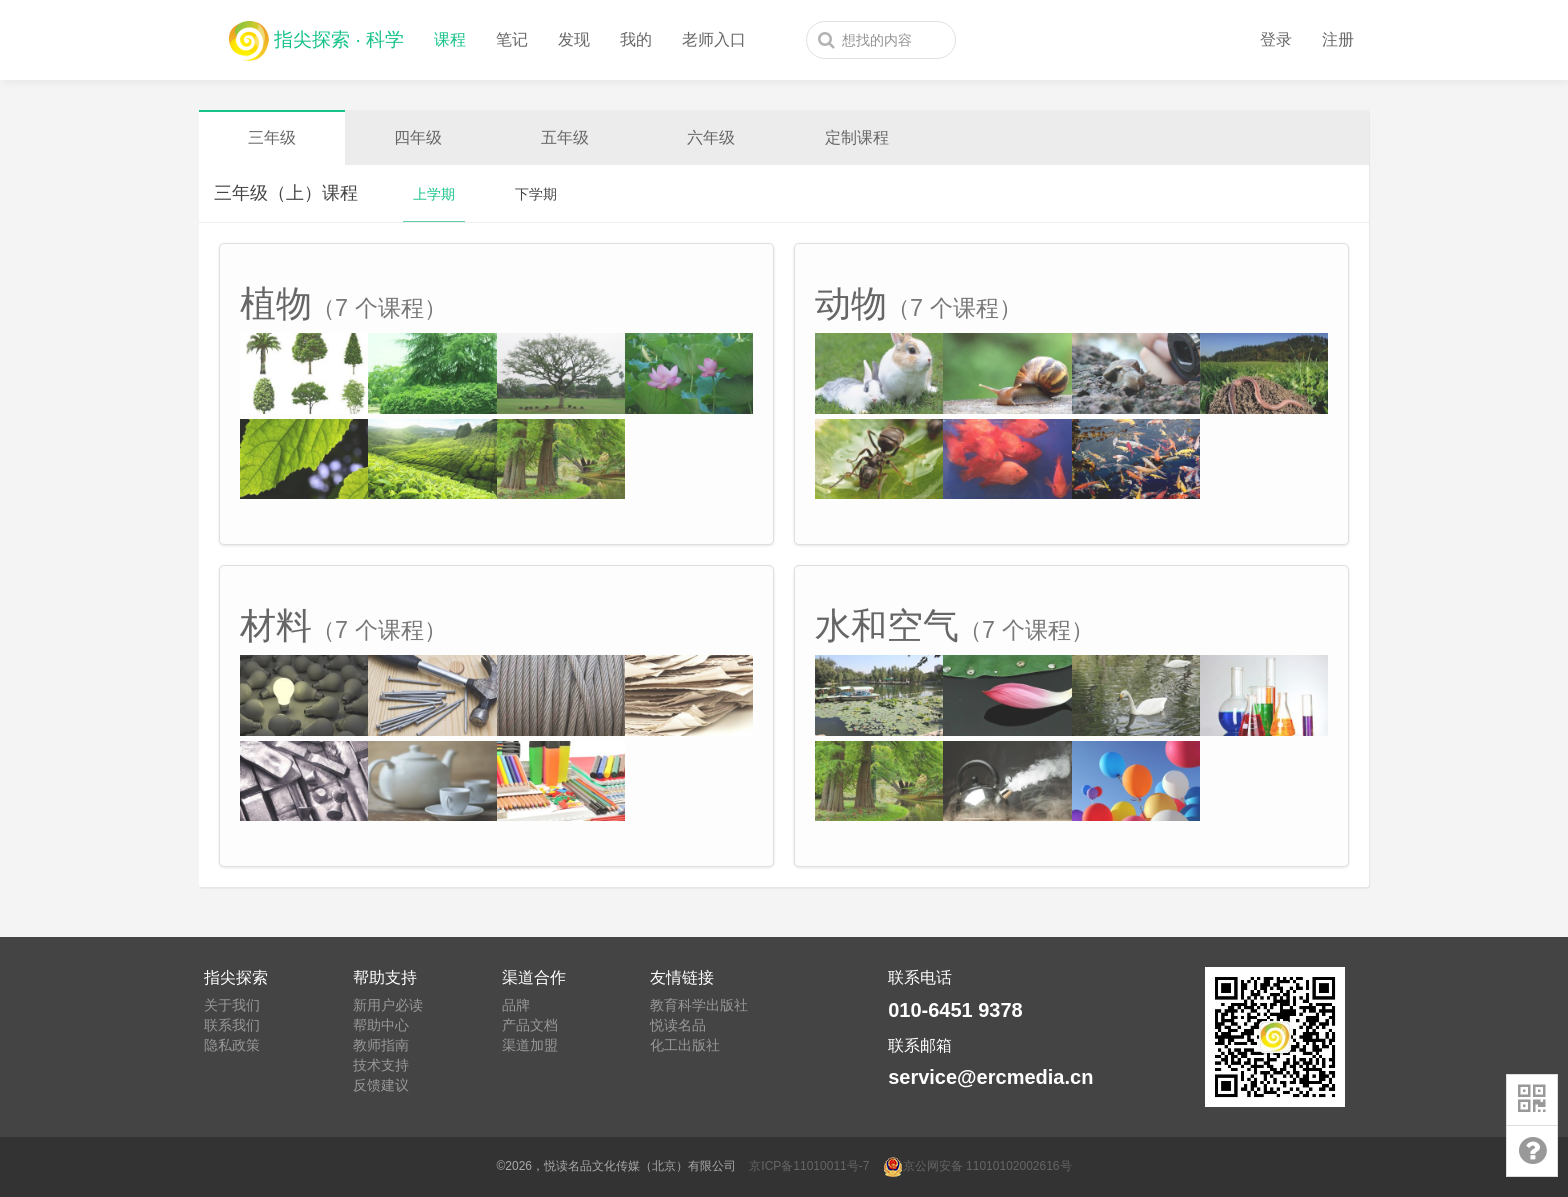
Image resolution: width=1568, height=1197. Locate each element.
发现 (574, 39)
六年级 (711, 137)
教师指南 (381, 1045)
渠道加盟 (530, 1045)
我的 (636, 39)
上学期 (434, 194)
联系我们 (232, 1025)
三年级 (272, 137)
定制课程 (857, 137)
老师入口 (714, 39)
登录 (1276, 39)
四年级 (418, 137)
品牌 (516, 1005)
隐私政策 (232, 1045)
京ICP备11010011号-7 (809, 1166)
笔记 (512, 39)
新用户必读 (388, 1005)
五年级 (565, 137)
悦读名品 (678, 1025)
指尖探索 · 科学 (316, 35)
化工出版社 (685, 1045)
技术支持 (381, 1065)
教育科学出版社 (699, 1005)
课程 (450, 39)
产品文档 (530, 1025)
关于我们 (232, 1005)
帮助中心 (381, 1025)
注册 (1338, 39)
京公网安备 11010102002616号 (977, 1166)
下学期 (536, 194)
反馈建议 (381, 1085)
